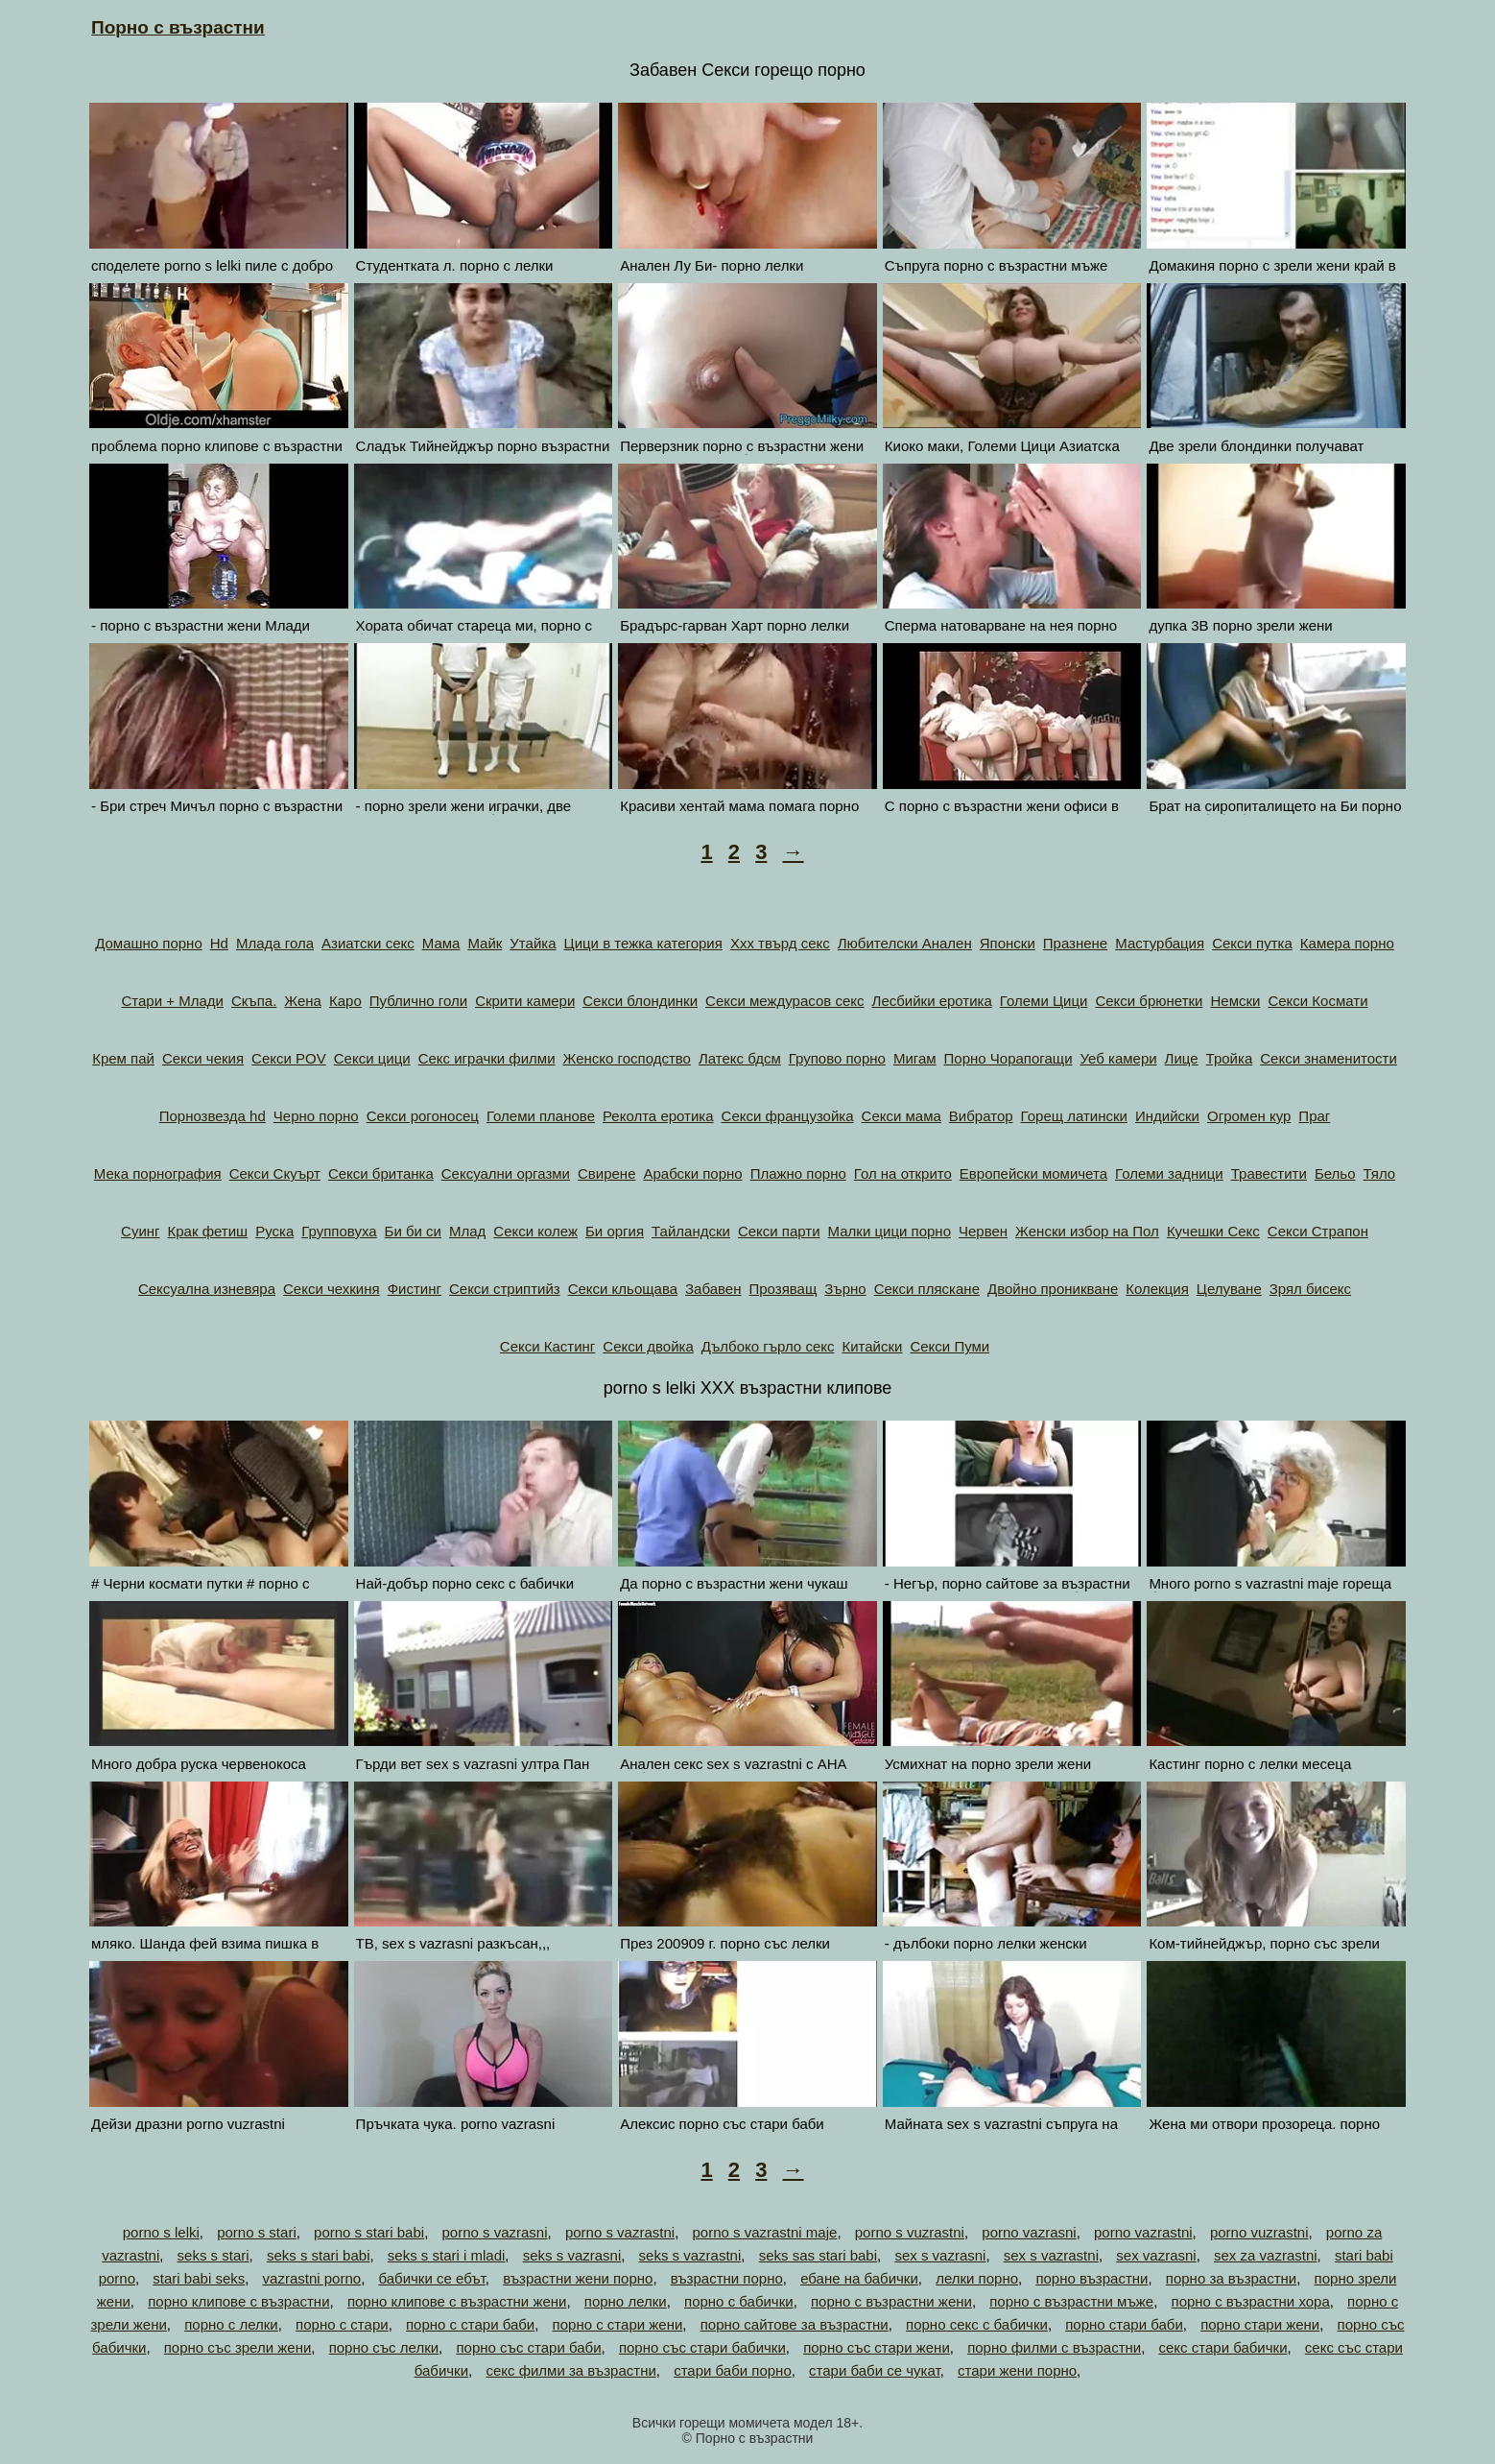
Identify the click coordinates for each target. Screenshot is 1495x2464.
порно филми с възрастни (1054, 2347)
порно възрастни (1091, 2278)
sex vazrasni (1156, 2255)
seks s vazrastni (690, 2255)
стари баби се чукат (874, 2370)
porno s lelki (161, 2232)
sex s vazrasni (939, 2255)
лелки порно (977, 2278)
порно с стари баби (470, 2324)
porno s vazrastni (620, 2232)
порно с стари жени (618, 2324)
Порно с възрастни (178, 27)
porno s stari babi (369, 2232)
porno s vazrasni (494, 2232)
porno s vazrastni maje (764, 2232)
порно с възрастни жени (891, 2301)
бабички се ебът (431, 2278)
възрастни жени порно (578, 2278)
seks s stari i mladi (447, 2255)
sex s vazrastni (1051, 2255)
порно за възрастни (1231, 2278)
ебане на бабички (859, 2278)
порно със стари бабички (702, 2347)
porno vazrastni (1143, 2232)
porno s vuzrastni (909, 2232)
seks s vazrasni (572, 2255)
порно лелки (625, 2301)
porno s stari (257, 2232)
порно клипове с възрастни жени (457, 2301)
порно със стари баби (528, 2347)
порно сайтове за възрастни (794, 2324)
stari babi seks (199, 2278)
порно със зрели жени (238, 2347)
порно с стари (342, 2324)
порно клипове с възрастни (238, 2301)
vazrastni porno (312, 2278)
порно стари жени (1259, 2324)
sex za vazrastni (1265, 2255)
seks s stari (213, 2255)
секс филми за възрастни (570, 2370)
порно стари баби (1124, 2324)
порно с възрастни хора (1251, 2301)
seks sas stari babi (818, 2255)
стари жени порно (1017, 2370)
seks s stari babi (318, 2255)
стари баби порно (733, 2370)
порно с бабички (739, 2301)
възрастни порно (727, 2278)
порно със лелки (384, 2347)
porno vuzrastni (1259, 2232)
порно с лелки (231, 2324)
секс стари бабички (1223, 2347)
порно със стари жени (876, 2347)
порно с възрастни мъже (1071, 2301)
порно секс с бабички (977, 2324)
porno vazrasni (1029, 2232)
